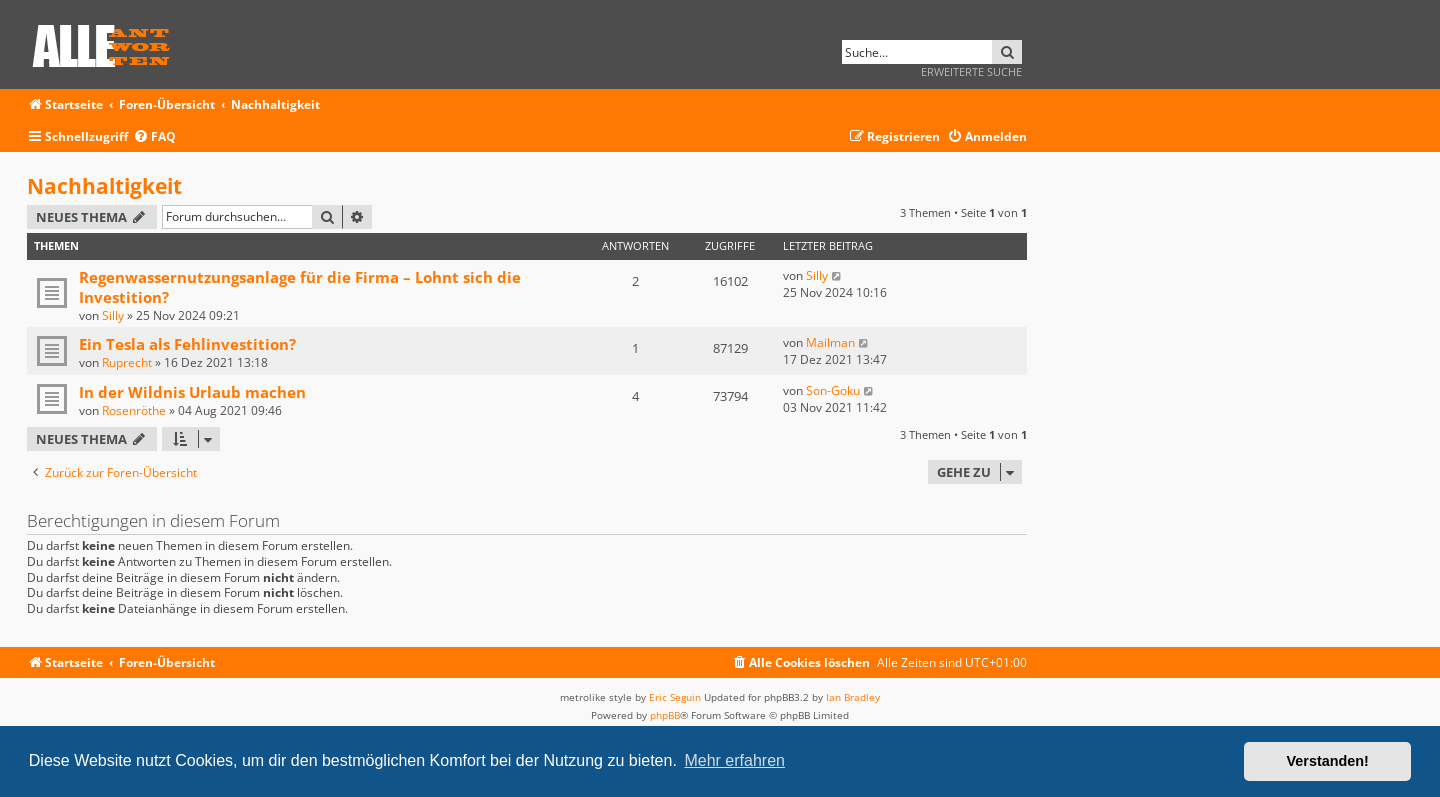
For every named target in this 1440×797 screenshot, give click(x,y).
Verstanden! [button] (1328, 761)
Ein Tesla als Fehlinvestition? (187, 344)
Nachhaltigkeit (104, 186)
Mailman (830, 342)
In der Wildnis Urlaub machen (192, 392)
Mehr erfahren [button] (734, 760)
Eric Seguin (675, 697)
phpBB (665, 715)
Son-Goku (833, 390)
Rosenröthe (134, 410)
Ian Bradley (853, 697)
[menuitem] (154, 137)
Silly (113, 315)
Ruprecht (127, 362)
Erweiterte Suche (971, 71)
